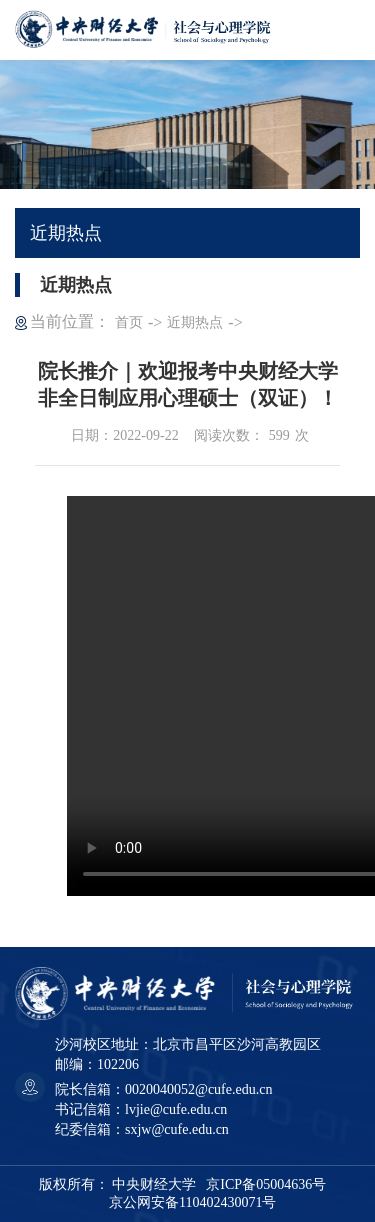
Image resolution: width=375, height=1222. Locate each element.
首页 (129, 322)
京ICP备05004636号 (266, 1184)
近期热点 (195, 322)
